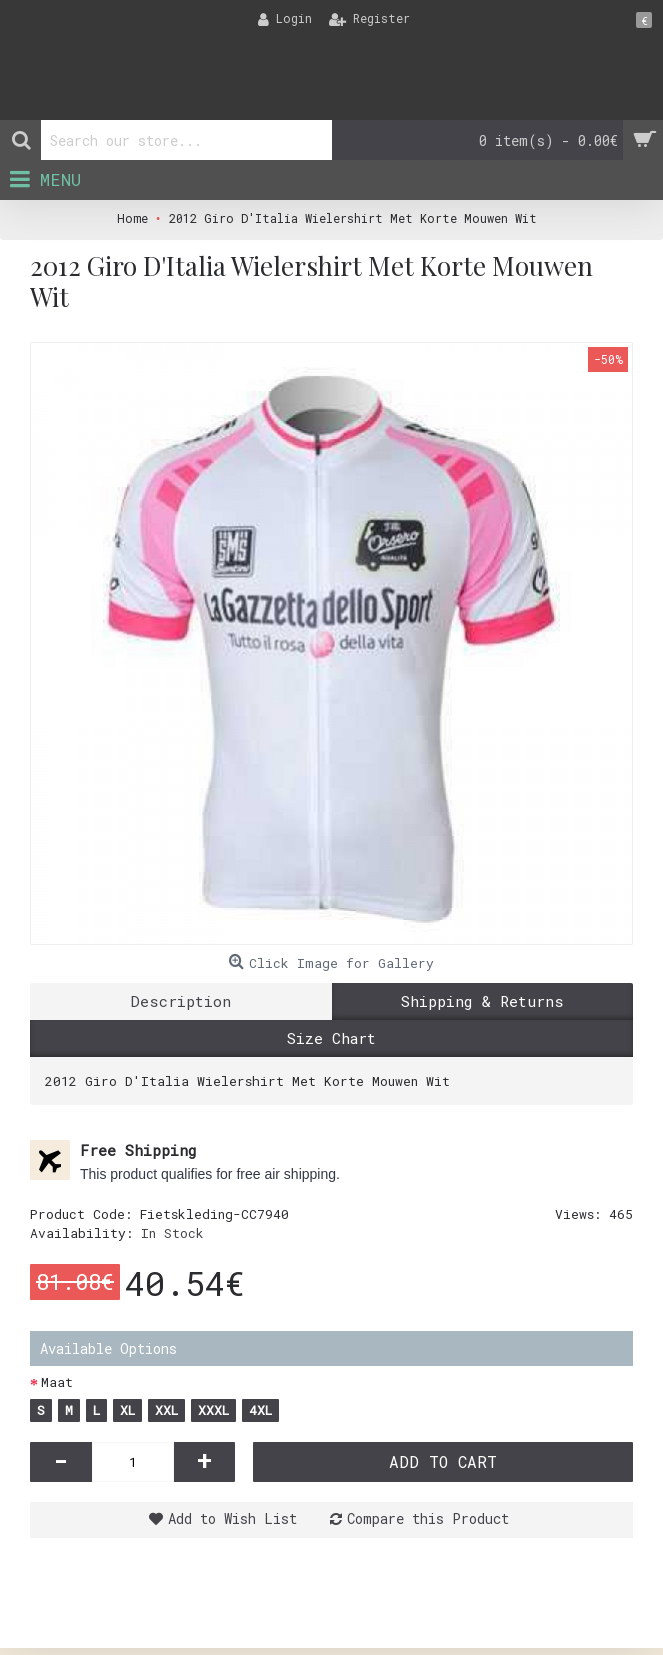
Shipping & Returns (482, 1001)
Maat (57, 1382)
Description (181, 1001)
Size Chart (331, 1038)
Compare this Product (428, 1518)
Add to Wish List (232, 1518)
